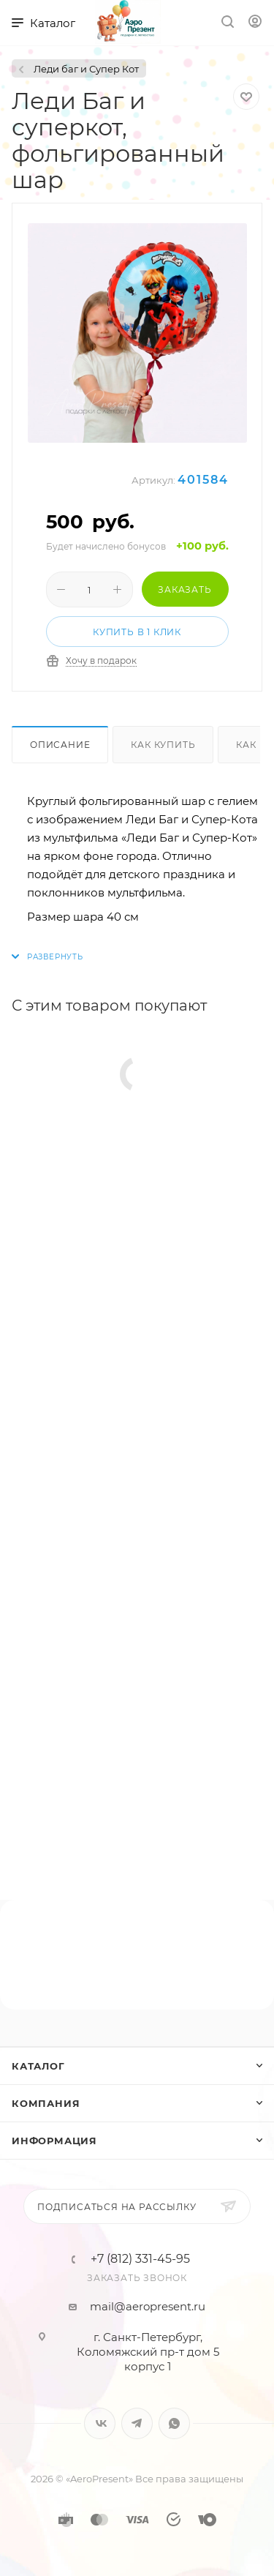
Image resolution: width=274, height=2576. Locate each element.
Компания (46, 2103)
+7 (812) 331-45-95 (140, 2259)
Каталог (38, 2066)
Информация (54, 2140)
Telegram (137, 2423)
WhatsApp (174, 2423)
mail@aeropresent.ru (147, 2306)
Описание (60, 744)
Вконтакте (99, 2423)
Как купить (163, 744)
